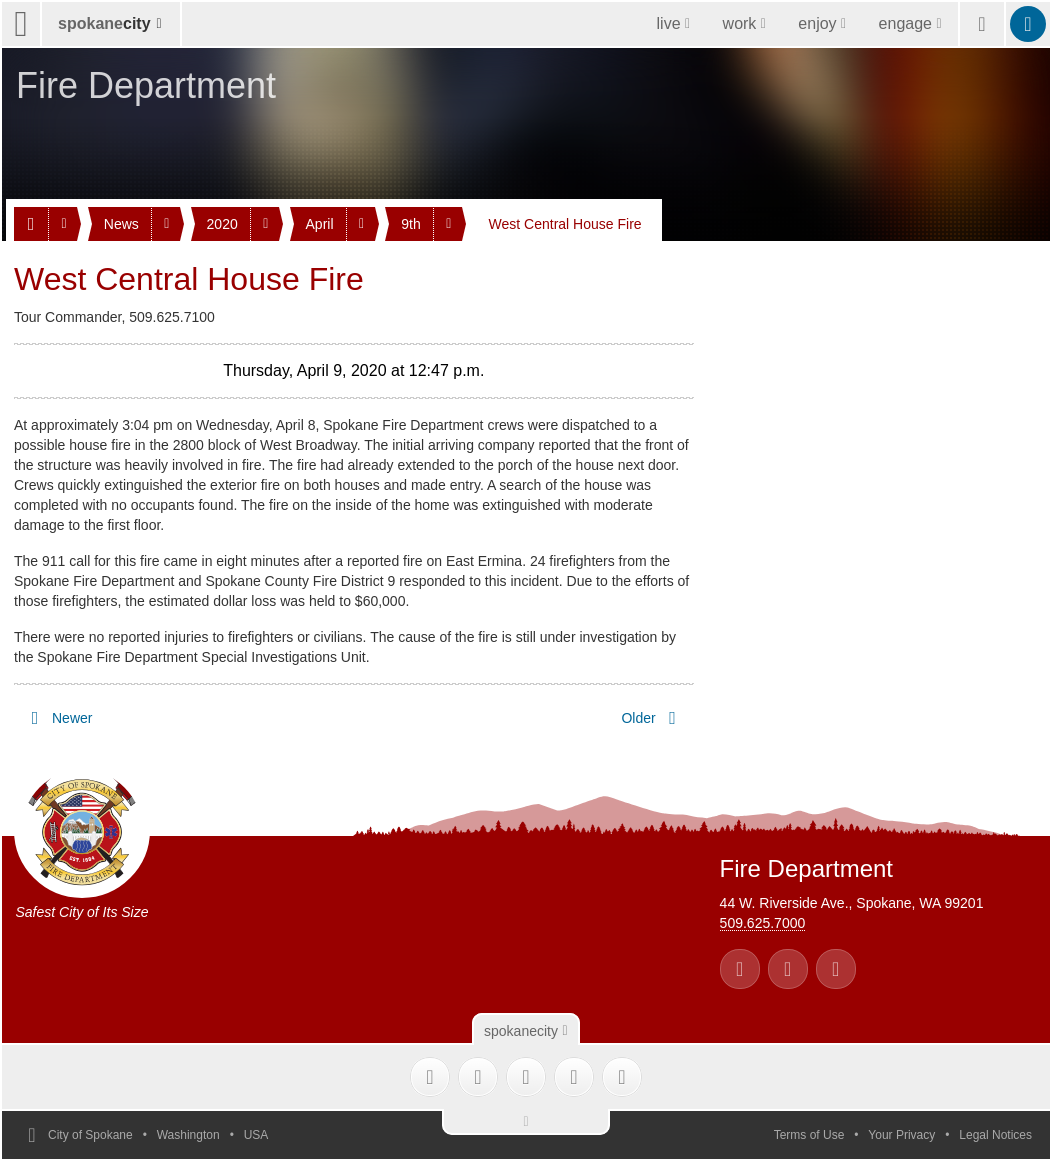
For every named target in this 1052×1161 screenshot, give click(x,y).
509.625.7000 (763, 923)
